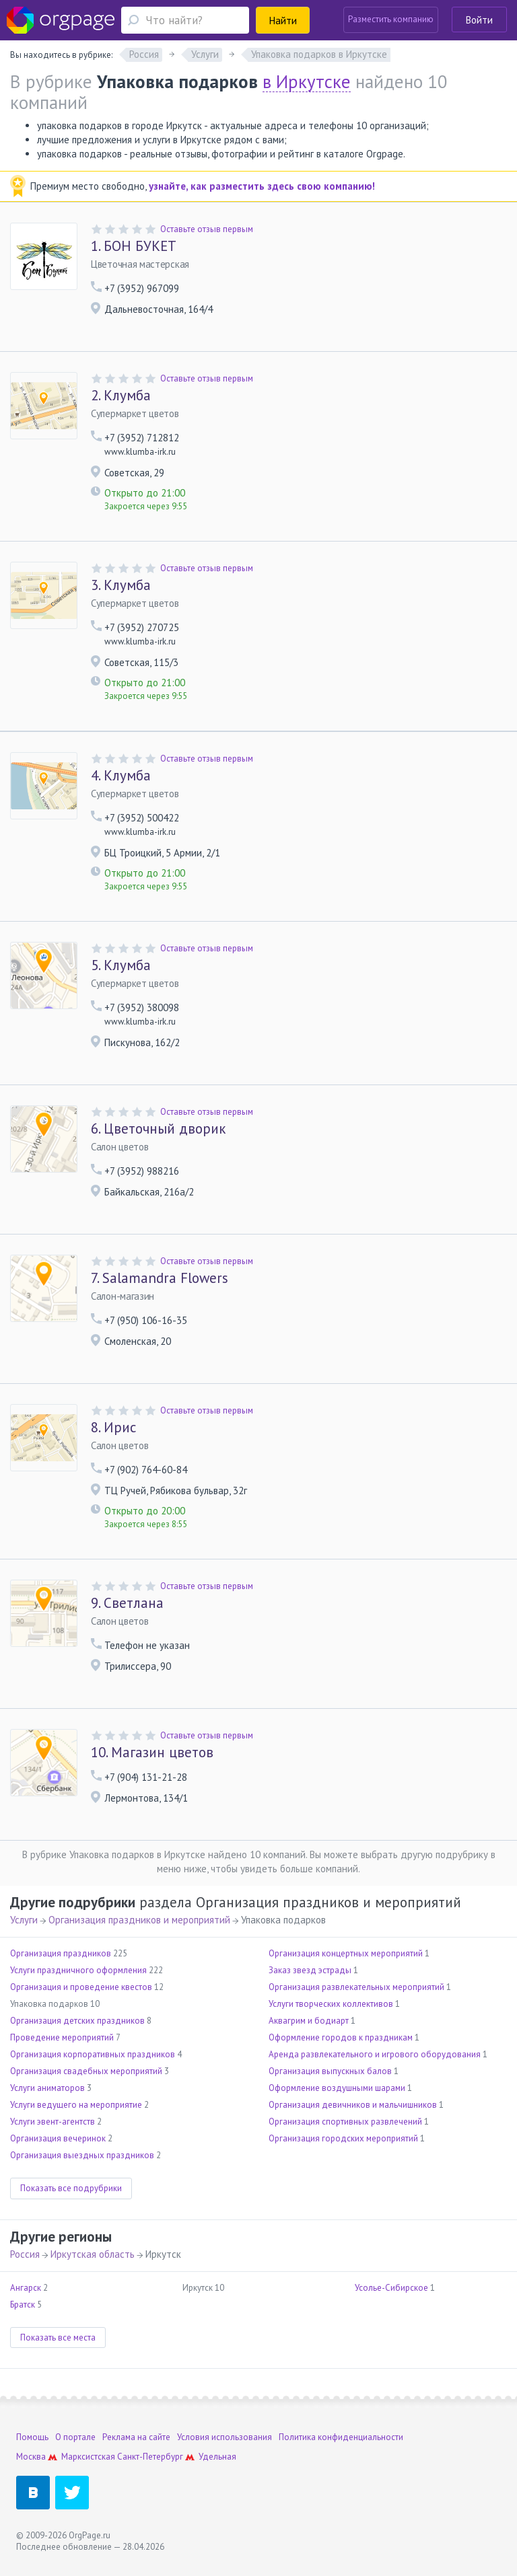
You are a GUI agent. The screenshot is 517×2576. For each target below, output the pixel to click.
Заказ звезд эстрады (310, 1970)
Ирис (113, 1427)
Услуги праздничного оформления (78, 1970)
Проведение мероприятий (62, 2037)
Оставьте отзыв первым (206, 229)
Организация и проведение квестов (81, 1987)
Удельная (217, 2456)
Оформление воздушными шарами (337, 2088)
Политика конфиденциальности (341, 2437)
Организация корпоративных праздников (92, 2054)
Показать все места (58, 2337)
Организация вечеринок (58, 2138)
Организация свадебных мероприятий (86, 2071)
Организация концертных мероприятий (346, 1953)
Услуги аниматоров (47, 2088)
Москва (31, 2456)
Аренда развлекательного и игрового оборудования (375, 2054)
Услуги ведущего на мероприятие (76, 2104)
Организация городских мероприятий (343, 2138)
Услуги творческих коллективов (331, 2004)
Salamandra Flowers (159, 1278)
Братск (22, 2304)
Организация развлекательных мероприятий (356, 1987)
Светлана (127, 1603)
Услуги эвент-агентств (52, 2121)
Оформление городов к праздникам (341, 2037)
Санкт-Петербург (150, 2456)
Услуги (24, 1919)
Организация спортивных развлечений (345, 2121)
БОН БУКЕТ (133, 246)
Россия (25, 2254)
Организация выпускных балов (330, 2071)
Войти (479, 19)
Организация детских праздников (77, 2020)
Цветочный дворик (158, 1128)
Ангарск (25, 2287)
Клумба (121, 395)
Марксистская (88, 2456)
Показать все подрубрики (71, 2188)
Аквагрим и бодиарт (309, 2020)
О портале (75, 2437)
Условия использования (224, 2437)
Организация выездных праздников (82, 2155)
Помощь (32, 2437)
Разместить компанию (391, 19)
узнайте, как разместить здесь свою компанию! (262, 186)
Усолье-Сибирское (391, 2287)
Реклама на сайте (136, 2437)
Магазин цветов (152, 1752)
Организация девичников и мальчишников (353, 2104)
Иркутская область (92, 2254)
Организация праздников (60, 1953)
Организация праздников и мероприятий (139, 1919)
